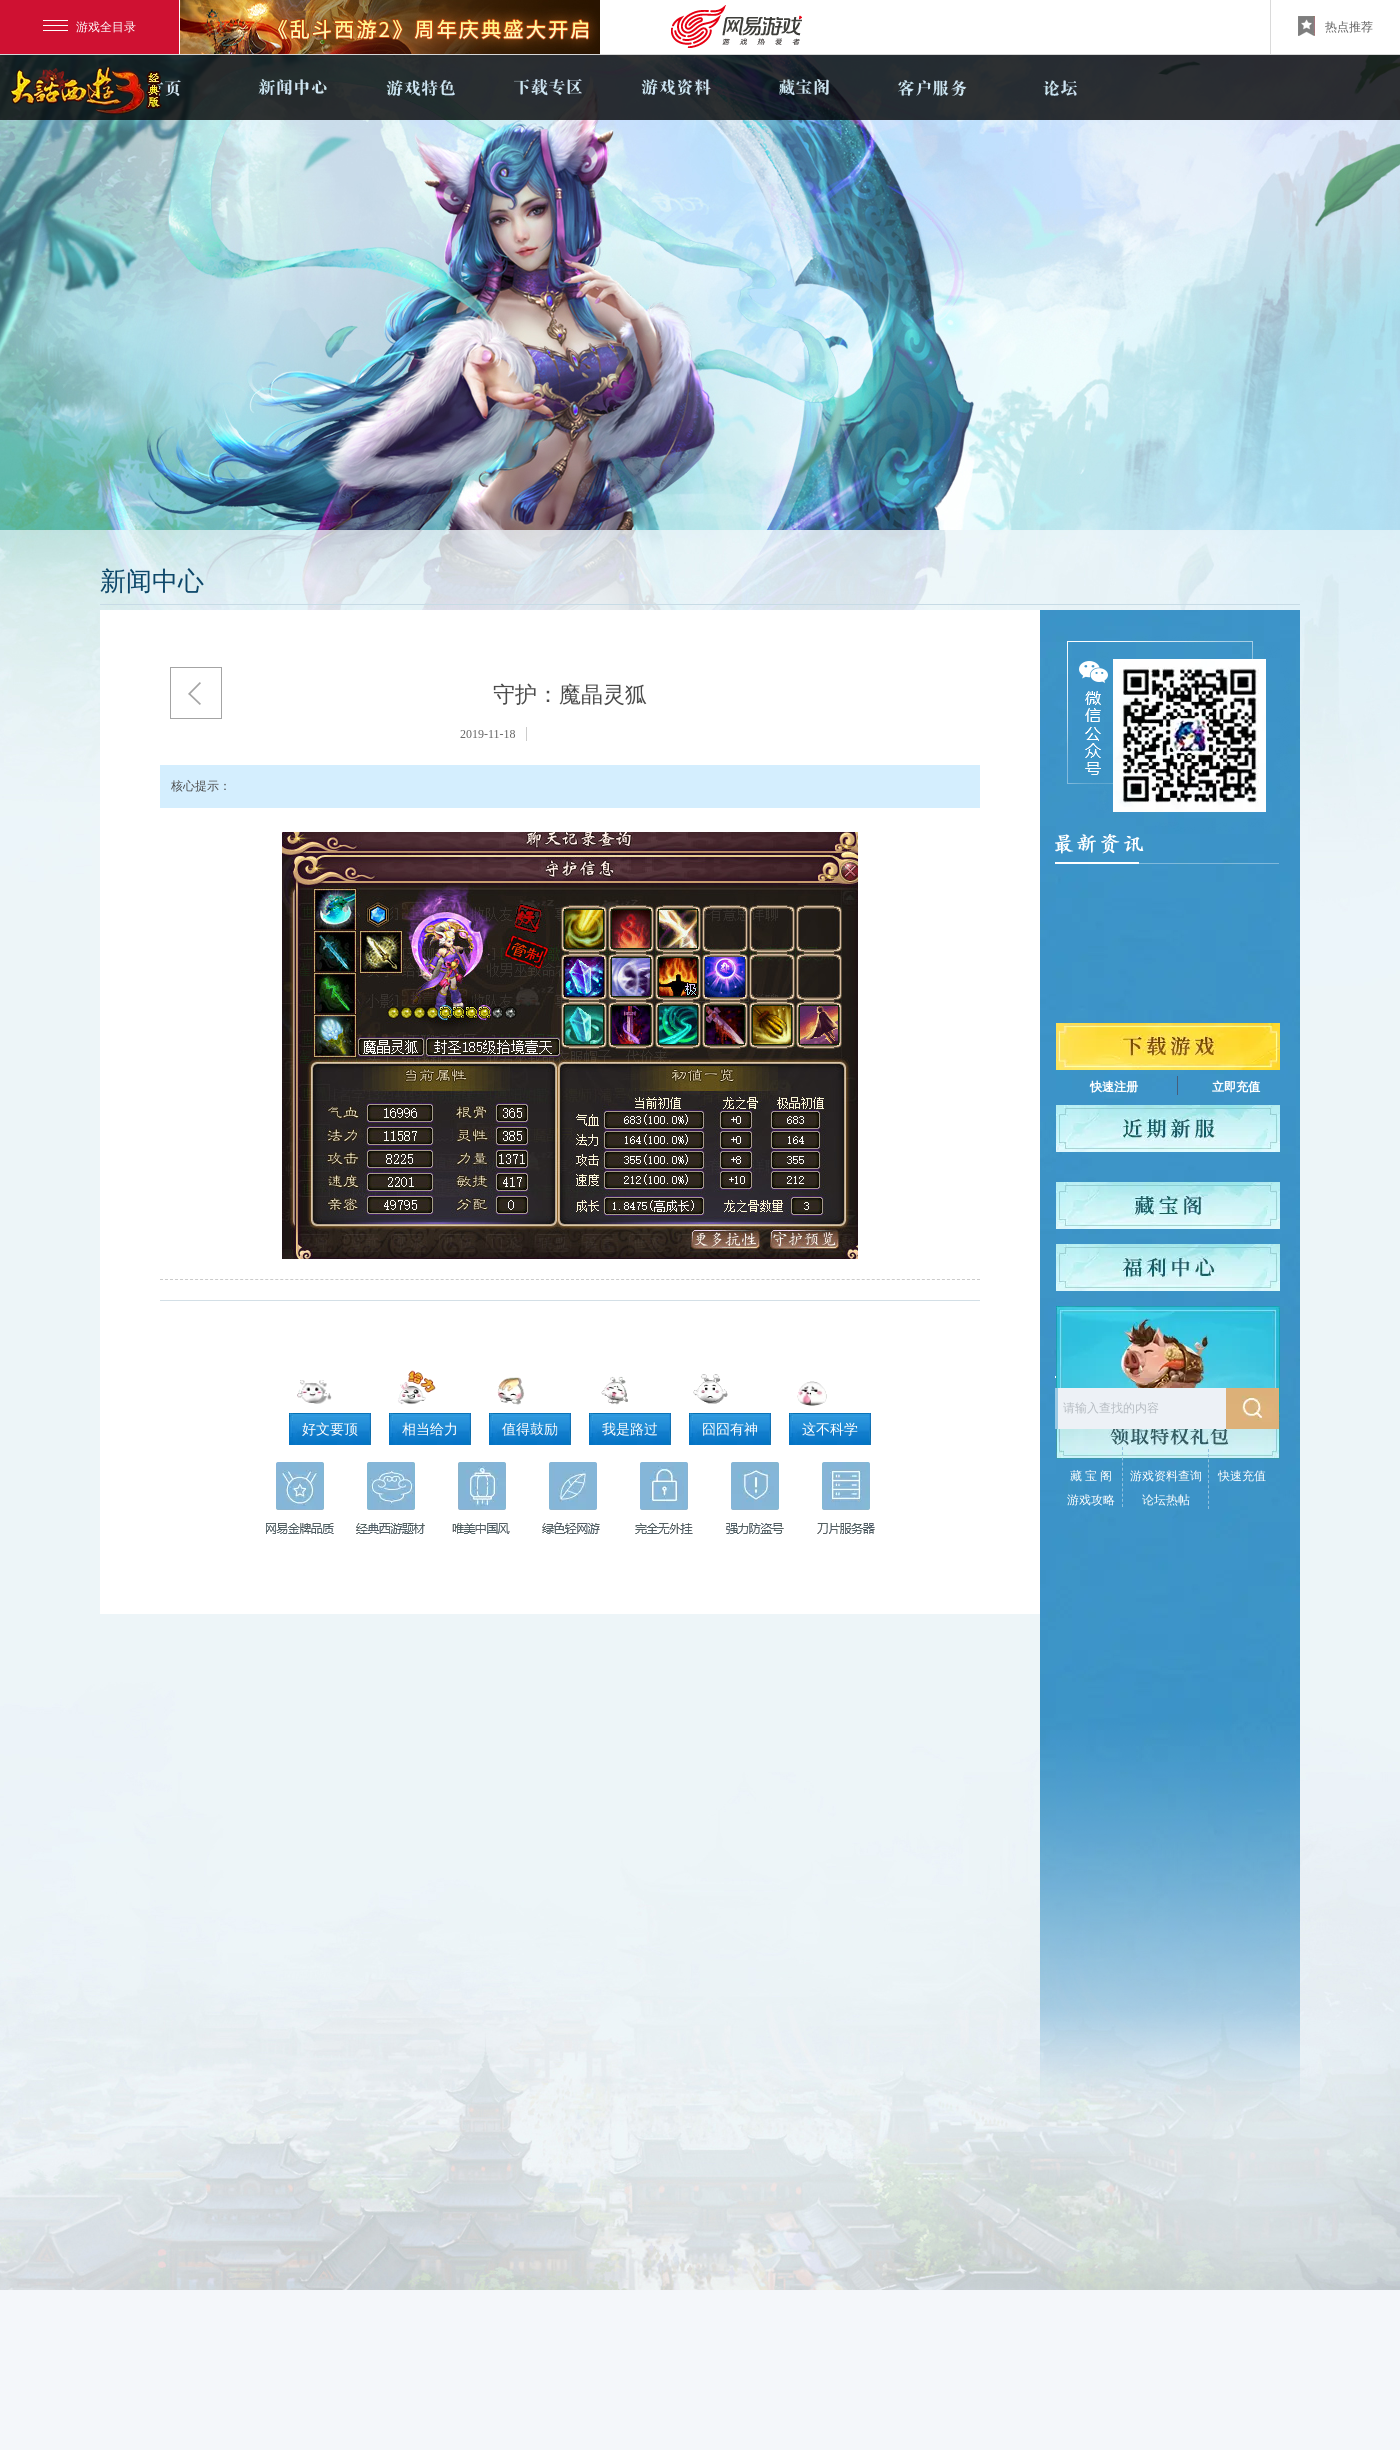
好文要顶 (330, 1429)
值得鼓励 (530, 1429)
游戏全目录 (89, 27)
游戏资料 (676, 87)
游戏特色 (420, 87)
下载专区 (548, 87)
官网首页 (164, 87)
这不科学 (830, 1429)
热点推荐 (1335, 26)
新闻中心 (292, 87)
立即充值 (1236, 1087)
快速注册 (1114, 1087)
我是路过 (630, 1429)
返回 (196, 693)
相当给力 (430, 1429)
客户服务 (932, 87)
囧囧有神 (730, 1429)
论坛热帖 (1166, 1500)
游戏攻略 (1091, 1500)
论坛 (1060, 87)
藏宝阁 (804, 87)
